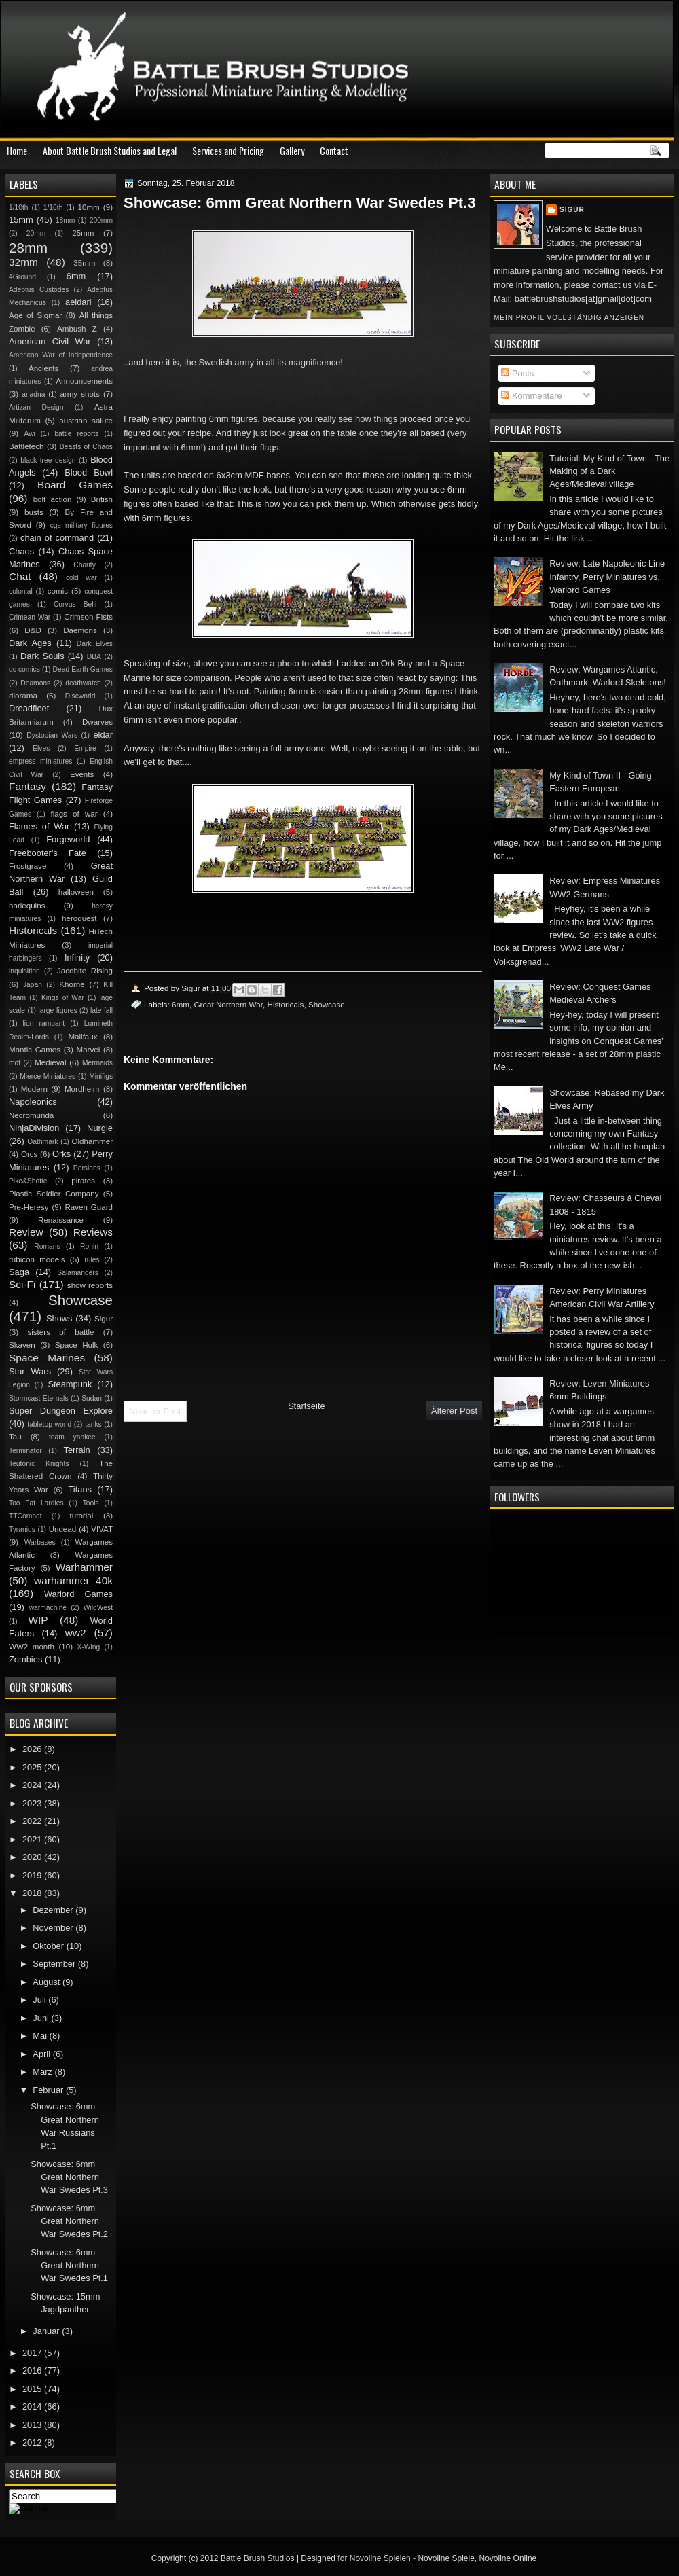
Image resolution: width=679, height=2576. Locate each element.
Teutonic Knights (39, 1463)
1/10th (19, 207)
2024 (33, 1785)
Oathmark (42, 1141)
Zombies (25, 1659)
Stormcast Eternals (39, 1398)
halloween (76, 892)
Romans (47, 1246)
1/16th (53, 207)
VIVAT (102, 1529)
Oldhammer (92, 1141)
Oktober (49, 1946)
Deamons (35, 683)
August (47, 1982)
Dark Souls (42, 656)
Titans (80, 1489)
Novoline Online (508, 2558)
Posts (517, 373)
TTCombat (25, 1516)
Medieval (50, 1062)
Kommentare (531, 396)
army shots (79, 394)
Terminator (25, 1450)
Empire (85, 748)
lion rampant (44, 1023)
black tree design (47, 460)
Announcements (84, 381)
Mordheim (82, 1089)
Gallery (292, 150)
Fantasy (27, 786)
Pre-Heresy (29, 1207)
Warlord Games (78, 1594)
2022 (33, 1821)
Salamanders (77, 1272)
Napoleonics (33, 1101)
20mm (36, 233)
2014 (33, 2406)
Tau (15, 1437)
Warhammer (84, 1567)
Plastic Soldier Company (53, 1193)
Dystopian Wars (51, 735)
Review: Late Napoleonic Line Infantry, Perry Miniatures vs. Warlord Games (607, 576)
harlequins (27, 905)
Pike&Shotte (28, 1181)
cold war (81, 578)
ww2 (75, 1633)
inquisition (24, 971)
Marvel (88, 1049)
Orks (61, 1154)
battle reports (76, 433)
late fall (101, 1010)
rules (91, 1260)
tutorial (82, 1515)
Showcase (326, 1004)
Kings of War (62, 997)
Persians (86, 1168)
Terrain (76, 1450)
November (54, 1927)
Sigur (572, 209)
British (102, 499)
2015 (33, 2389)
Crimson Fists (88, 617)
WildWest (98, 1607)
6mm (180, 1004)
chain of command (57, 538)
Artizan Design (36, 407)
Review (26, 1232)
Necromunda (31, 1115)
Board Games (75, 484)
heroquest (79, 918)
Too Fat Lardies (36, 1503)
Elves (41, 748)
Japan (32, 984)
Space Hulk (76, 1345)
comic (58, 591)
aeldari (78, 302)
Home (17, 150)
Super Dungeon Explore (61, 1411)
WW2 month (31, 1647)
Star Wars (30, 1371)
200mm (101, 220)
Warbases (40, 1542)
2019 (33, 1875)
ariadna (33, 394)
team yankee (72, 1437)
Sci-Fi (22, 1284)
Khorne (71, 984)
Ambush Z (77, 329)
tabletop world (49, 1424)
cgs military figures (81, 525)
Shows (59, 1318)
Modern (34, 1089)
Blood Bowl (89, 472)
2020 (33, 1857)
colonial (21, 591)
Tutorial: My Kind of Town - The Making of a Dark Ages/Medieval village (609, 471)
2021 (33, 1839)
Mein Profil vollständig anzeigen (569, 317)
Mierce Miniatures (47, 1076)
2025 (33, 1767)
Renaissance (61, 1220)
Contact (334, 150)
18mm (65, 220)
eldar (103, 735)
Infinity (77, 957)
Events (82, 774)
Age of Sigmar (35, 315)
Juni (42, 2018)
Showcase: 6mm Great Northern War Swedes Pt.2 (69, 2221)
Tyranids (22, 1529)
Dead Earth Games (83, 669)
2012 (33, 2442)
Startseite (306, 1406)
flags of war (73, 814)
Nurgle (100, 1128)
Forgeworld (68, 839)
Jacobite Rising (85, 971)
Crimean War (29, 617)
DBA (94, 656)
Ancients (43, 368)
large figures (57, 1010)
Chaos (21, 551)
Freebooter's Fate (47, 853)
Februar (49, 2090)
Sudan (91, 1398)
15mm (21, 220)
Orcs (29, 1154)
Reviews (93, 1232)
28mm (28, 247)
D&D (32, 630)
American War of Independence (61, 355)
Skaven (22, 1345)
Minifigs (101, 1076)
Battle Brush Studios (258, 2558)
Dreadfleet (29, 708)
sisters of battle (60, 1332)
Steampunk (70, 1384)
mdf (14, 1063)
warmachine (48, 1607)
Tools (91, 1503)
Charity (84, 565)
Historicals (285, 1004)
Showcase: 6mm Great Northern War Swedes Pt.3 (69, 2177)
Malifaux (82, 1037)
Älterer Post (454, 1411)
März (43, 2072)
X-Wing (88, 1647)
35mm (84, 263)
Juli (40, 1999)
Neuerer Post (155, 1411)
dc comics (24, 669)
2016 (33, 2370)
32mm (23, 262)
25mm (83, 233)
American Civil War (50, 341)
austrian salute (86, 420)
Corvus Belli (75, 604)
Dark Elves (95, 643)
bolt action (52, 499)
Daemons (80, 630)
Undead (63, 1529)
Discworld (80, 696)
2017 (33, 2353)
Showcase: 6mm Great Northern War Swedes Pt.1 (69, 2265)
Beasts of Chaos (86, 446)
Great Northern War (228, 1004)
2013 (33, 2425)
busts (33, 512)
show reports (90, 1285)
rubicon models (37, 1259)
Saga (19, 1272)
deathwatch (83, 683)
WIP (38, 1620)
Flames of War (39, 826)
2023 (33, 1803)
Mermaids (97, 1063)
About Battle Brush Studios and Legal (110, 150)
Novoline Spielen (380, 2558)
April (42, 2054)
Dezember (54, 1910)
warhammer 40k (73, 1580)
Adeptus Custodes (39, 289)
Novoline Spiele (446, 2558)
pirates (83, 1181)
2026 (33, 1749)
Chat (20, 576)
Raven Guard (89, 1207)
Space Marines (47, 1357)
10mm (89, 207)
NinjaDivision (34, 1128)
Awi (29, 433)
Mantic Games (34, 1049)
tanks (93, 1424)
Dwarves (97, 722)
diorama (23, 696)
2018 (33, 1893)
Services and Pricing (228, 150)
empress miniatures (40, 761)
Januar (47, 2331)
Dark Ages (30, 643)
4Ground (22, 277)
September (55, 1963)
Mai (41, 2036)
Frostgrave (27, 866)
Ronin (89, 1246)
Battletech (26, 446)
